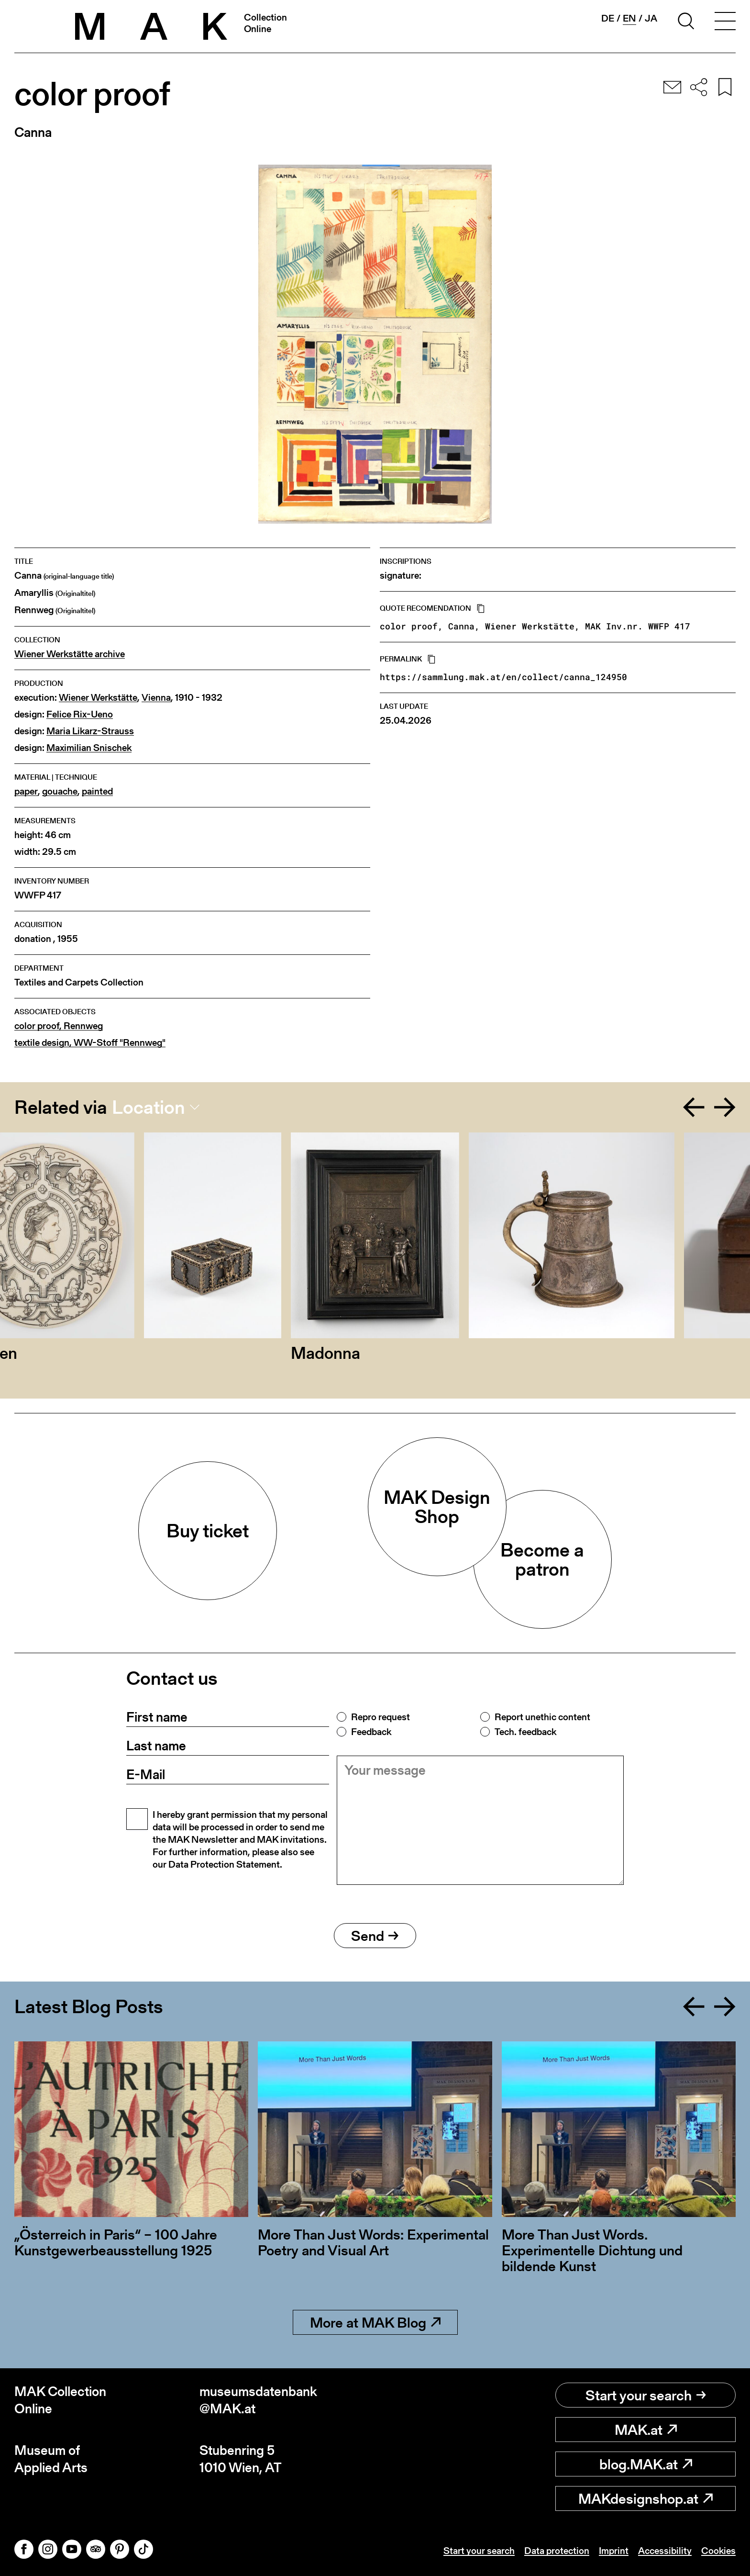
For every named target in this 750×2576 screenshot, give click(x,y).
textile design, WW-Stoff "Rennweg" (89, 1043)
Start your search (645, 2395)
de (607, 18)
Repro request (380, 1717)
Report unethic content (542, 1717)
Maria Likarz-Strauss (90, 731)
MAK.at (646, 2429)
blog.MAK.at (645, 2464)
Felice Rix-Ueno (79, 714)
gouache (59, 791)
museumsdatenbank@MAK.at (258, 2400)
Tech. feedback (525, 1731)
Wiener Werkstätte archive (69, 654)
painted (97, 791)
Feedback (371, 1731)
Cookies (718, 2550)
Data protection (556, 2550)
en (629, 18)
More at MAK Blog (375, 2322)
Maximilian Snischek (89, 748)
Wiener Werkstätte (98, 698)
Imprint (614, 2550)
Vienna (156, 698)
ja (651, 18)
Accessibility (665, 2550)
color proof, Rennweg (58, 1026)
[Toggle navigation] (725, 22)
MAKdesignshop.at (645, 2498)
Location (148, 1107)
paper (26, 791)
